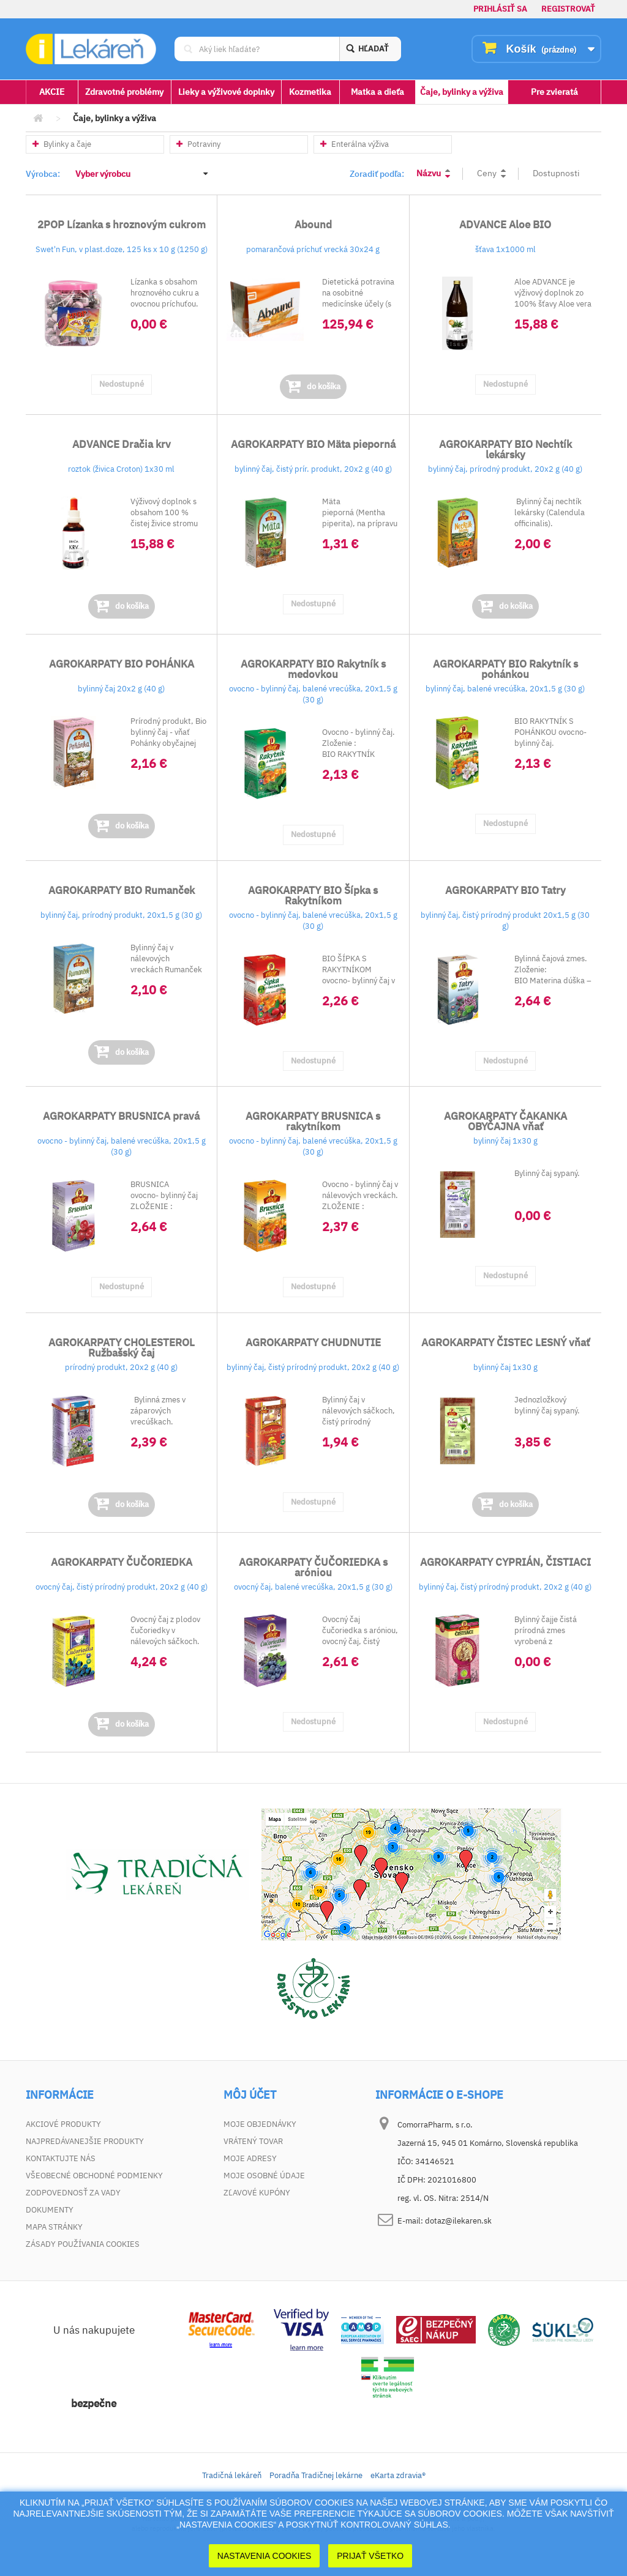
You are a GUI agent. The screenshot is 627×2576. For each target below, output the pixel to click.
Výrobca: (43, 173)
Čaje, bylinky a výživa (461, 91)
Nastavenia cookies (264, 2556)
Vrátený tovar (253, 2141)
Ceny (487, 173)
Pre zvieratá (554, 91)
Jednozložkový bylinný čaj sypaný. (547, 1405)
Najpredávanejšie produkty (85, 2141)
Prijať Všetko (370, 2556)
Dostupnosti (556, 173)
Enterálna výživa (354, 144)
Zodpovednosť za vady (73, 2192)
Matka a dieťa (377, 91)
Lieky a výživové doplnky (226, 91)
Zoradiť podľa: (377, 173)
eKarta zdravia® (398, 2475)
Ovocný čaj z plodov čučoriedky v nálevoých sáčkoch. (165, 1630)
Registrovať (568, 9)
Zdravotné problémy (124, 91)
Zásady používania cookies (83, 2244)
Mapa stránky (54, 2227)
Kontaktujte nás (61, 2158)
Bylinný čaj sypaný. (547, 1173)
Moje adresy (250, 2158)
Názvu (428, 173)
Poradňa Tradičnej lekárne (315, 2475)
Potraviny (198, 144)
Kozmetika (310, 91)
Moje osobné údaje (264, 2175)
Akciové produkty (63, 2124)
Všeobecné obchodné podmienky (94, 2175)
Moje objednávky (259, 2124)
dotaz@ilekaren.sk (458, 2221)
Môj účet (249, 2095)
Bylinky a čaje (61, 144)
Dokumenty (49, 2210)
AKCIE (51, 91)
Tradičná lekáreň (231, 2475)
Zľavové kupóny (256, 2192)
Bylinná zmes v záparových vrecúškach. (158, 1410)
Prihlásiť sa (500, 9)
